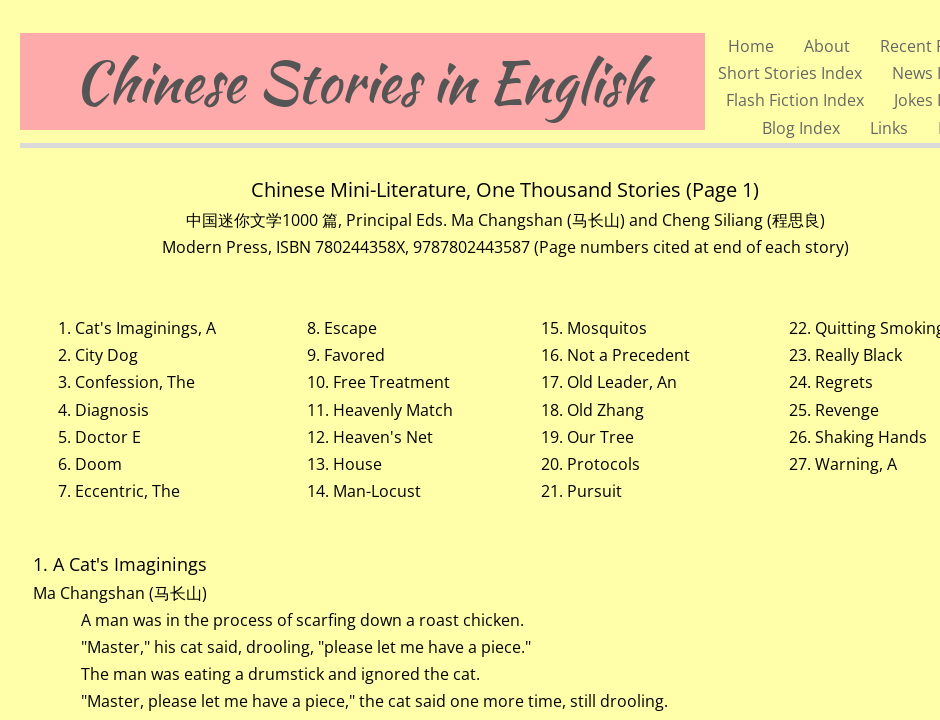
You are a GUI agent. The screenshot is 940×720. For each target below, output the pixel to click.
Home (751, 46)
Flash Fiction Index (795, 100)
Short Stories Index (790, 73)
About (827, 46)
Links (889, 128)
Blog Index (801, 128)
